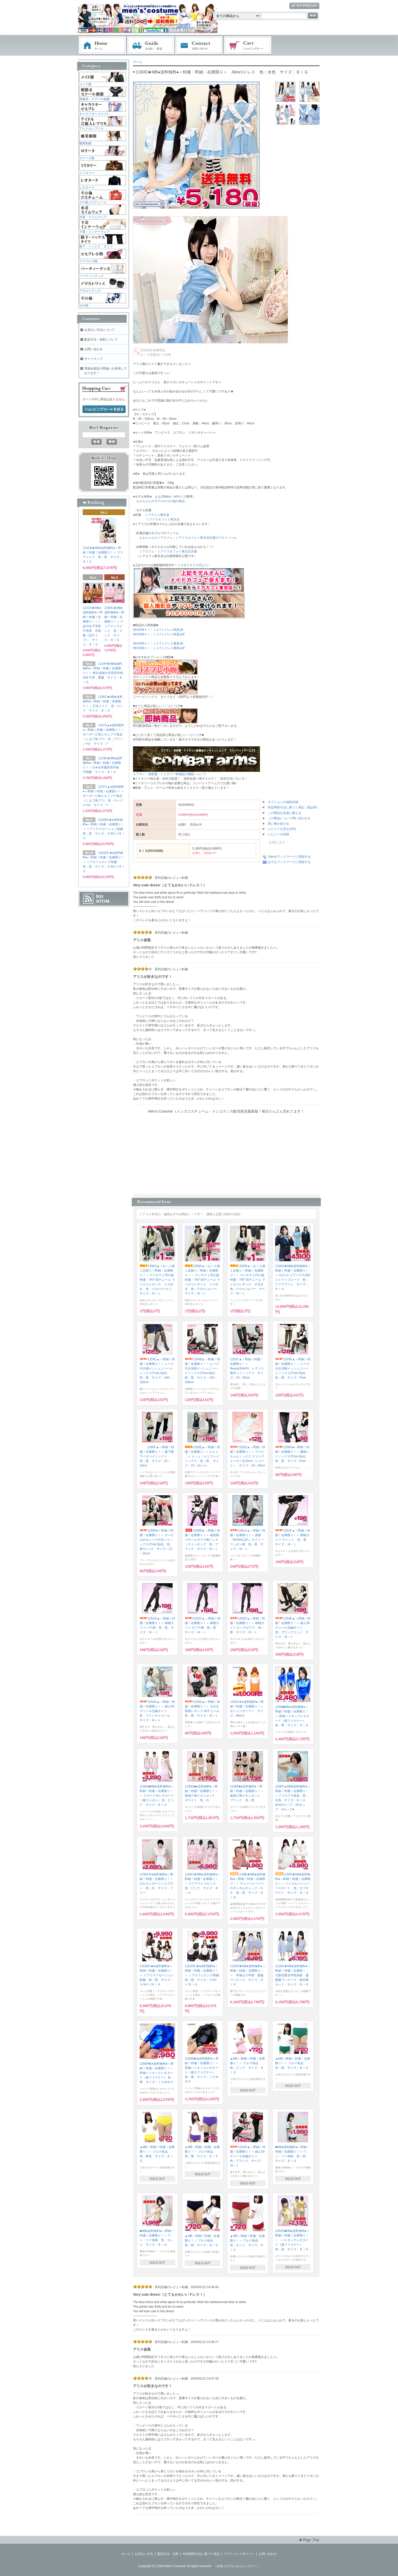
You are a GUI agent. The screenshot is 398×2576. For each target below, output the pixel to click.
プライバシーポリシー (239, 2554)
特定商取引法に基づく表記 (201, 2554)
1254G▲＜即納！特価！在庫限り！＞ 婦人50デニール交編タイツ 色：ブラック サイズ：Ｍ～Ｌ (248, 2156)
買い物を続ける (278, 823)
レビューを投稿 (278, 834)
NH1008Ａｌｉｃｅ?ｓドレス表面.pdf (159, 634)
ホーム (102, 45)
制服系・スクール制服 (94, 99)
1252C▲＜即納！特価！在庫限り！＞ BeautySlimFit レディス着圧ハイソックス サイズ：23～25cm (247, 1368)
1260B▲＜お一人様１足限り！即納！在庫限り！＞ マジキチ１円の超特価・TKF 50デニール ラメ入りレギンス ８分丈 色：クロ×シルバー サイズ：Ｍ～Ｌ (248, 1279)
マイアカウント (304, 6)
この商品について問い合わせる (289, 818)
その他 (83, 305)
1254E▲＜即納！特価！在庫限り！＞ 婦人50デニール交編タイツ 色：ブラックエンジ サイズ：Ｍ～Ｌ (292, 1628)
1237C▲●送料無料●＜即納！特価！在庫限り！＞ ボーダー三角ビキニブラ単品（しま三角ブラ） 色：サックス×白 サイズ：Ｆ (103, 796)
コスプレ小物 (88, 261)
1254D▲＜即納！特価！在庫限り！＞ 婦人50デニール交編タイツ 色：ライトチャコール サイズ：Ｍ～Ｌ (157, 1711)
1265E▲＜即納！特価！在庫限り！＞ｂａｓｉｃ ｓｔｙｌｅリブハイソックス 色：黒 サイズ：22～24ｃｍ (202, 1456)
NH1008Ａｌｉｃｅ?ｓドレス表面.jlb (158, 629)
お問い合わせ (199, 45)
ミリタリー (86, 173)
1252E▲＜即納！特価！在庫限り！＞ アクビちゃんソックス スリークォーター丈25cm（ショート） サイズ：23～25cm (247, 1456)
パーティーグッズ (91, 276)
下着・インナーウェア (94, 232)
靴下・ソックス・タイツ (96, 246)
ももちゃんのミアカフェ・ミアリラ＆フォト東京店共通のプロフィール (188, 537)
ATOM (103, 901)
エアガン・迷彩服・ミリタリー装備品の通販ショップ (169, 774)
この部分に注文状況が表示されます (226, 1152)
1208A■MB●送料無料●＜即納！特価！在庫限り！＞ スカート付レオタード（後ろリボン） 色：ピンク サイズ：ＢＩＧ (157, 1796)
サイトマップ (93, 359)
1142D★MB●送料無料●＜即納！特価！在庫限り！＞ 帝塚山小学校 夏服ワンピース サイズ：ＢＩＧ (248, 1975)
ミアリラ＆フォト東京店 (162, 519)
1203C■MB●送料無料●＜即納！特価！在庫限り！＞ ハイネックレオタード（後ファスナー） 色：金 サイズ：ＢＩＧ (292, 2240)
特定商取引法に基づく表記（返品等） (294, 807)
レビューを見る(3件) (282, 829)
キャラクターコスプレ (94, 114)
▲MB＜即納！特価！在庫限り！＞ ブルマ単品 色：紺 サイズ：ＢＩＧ (202, 2240)
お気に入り (274, 842)
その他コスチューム (93, 202)
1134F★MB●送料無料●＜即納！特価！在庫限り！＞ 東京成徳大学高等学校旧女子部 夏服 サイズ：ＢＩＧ (103, 673)
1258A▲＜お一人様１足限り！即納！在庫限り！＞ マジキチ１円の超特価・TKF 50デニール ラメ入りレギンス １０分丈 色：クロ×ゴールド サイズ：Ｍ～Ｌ (157, 1279)
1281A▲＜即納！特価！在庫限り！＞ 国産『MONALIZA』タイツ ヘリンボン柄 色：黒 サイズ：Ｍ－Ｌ (247, 1540)
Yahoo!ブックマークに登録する (289, 856)
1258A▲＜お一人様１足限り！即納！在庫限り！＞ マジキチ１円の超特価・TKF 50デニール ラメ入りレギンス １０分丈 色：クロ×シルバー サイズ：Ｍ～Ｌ (202, 1279)
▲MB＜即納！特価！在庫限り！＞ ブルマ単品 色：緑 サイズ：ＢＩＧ (292, 2063)
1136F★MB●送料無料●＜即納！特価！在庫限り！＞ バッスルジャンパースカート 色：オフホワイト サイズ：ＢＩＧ (292, 1883)
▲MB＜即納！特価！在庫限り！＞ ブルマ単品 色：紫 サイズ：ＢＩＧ (202, 2151)
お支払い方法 (144, 2554)
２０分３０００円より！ (194, 565)
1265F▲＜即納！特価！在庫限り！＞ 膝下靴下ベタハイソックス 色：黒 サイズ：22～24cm (157, 1456)
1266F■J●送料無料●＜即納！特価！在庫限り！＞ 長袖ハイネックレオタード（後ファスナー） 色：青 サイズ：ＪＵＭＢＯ (157, 2073)
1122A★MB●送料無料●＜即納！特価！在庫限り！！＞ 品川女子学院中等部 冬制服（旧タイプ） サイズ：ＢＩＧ (93, 626)
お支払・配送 (151, 45)
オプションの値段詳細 (283, 802)
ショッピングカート (248, 45)
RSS (99, 896)
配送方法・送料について (101, 339)
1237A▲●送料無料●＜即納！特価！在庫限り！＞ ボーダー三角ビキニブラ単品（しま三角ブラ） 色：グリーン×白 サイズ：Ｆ (103, 734)
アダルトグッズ (90, 290)
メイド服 (85, 84)
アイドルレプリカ (91, 128)
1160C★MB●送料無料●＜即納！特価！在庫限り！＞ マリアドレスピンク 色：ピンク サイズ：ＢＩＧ (202, 1883)
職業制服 (85, 143)
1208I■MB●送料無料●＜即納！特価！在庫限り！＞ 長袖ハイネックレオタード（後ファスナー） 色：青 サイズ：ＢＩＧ (292, 1716)
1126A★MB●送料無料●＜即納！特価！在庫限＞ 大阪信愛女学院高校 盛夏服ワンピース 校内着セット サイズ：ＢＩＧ (292, 1975)
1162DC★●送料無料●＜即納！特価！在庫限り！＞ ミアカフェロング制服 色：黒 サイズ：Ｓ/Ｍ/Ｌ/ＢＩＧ (203, 1975)
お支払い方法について (99, 330)
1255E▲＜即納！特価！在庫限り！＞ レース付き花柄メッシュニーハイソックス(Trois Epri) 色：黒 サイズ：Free (292, 1368)
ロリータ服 (86, 158)
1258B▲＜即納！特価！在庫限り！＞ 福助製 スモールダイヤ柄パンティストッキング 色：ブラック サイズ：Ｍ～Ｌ (203, 1540)
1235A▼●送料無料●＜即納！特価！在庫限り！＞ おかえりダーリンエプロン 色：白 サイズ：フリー (158, 1883)
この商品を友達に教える (284, 813)
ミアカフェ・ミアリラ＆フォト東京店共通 (168, 551)
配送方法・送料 (168, 2554)
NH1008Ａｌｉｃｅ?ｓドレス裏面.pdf (159, 648)
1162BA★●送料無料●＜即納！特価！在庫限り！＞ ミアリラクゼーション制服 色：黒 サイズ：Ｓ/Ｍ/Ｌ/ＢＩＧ (157, 1975)
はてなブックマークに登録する (289, 862)
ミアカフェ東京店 (157, 515)
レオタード (86, 187)
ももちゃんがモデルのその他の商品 (160, 501)
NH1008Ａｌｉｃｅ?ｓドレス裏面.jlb (158, 643)
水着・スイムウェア (93, 217)
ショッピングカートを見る (104, 409)
